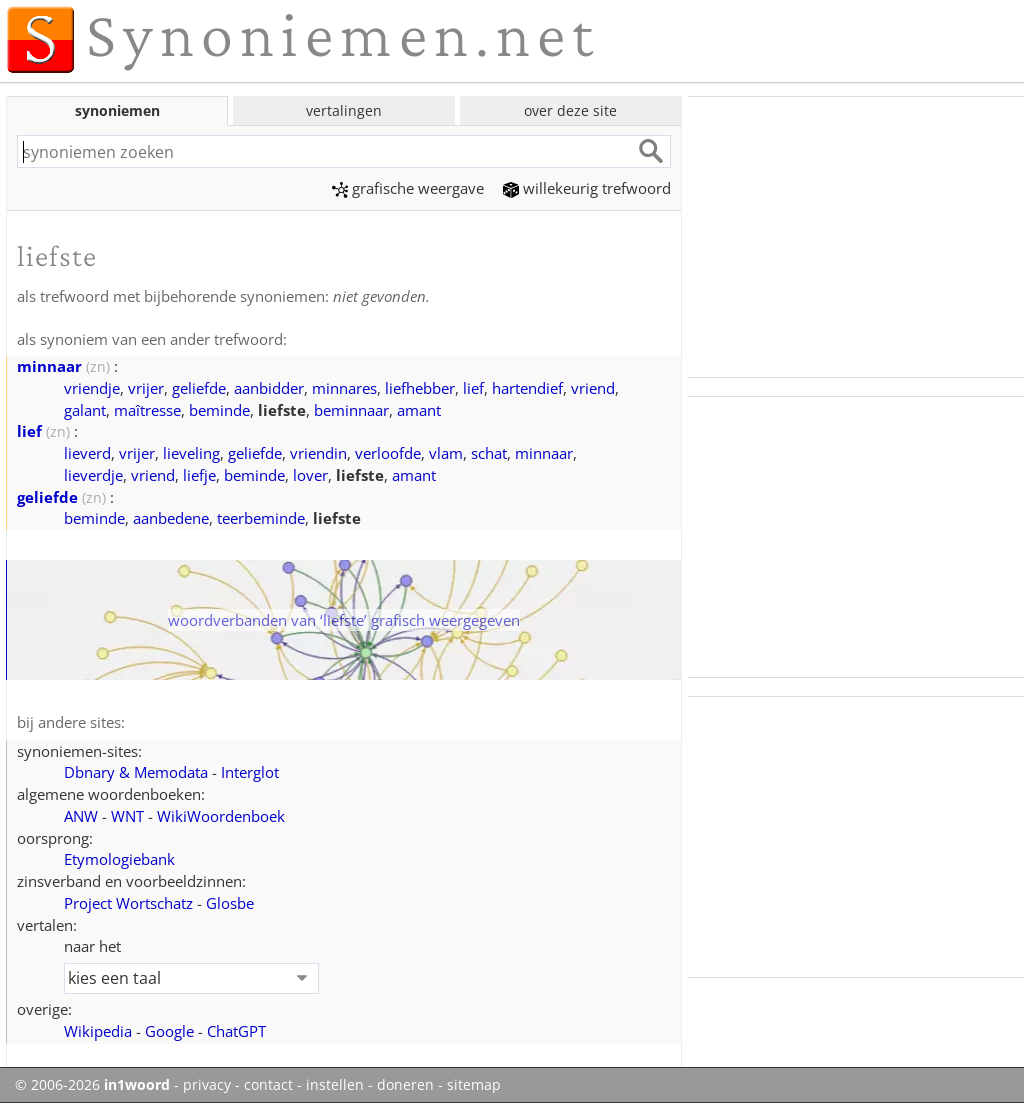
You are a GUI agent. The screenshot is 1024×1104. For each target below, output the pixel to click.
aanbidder (269, 388)
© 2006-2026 (92, 1085)
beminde (219, 410)
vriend (593, 388)
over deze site (570, 110)
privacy (207, 1085)
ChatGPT (236, 1031)
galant (85, 410)
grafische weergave (408, 188)
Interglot (250, 772)
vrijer (146, 388)
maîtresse (147, 410)
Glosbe (230, 903)
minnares (344, 388)
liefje (199, 475)
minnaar (49, 366)
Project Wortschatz (128, 903)
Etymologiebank (119, 859)
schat (489, 453)
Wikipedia (98, 1031)
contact (268, 1085)
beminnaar (351, 410)
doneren (405, 1085)
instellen (335, 1085)
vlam (446, 453)
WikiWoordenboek (221, 816)
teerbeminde (261, 518)
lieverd (87, 453)
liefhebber (420, 388)
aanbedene (171, 518)
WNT (127, 816)
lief (473, 388)
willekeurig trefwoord (587, 188)
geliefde (199, 388)
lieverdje (93, 475)
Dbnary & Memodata (136, 772)
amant (419, 410)
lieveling (191, 453)
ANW (81, 816)
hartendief (527, 388)
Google (169, 1031)
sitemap (474, 1085)
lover (310, 475)
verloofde (388, 453)
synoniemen (117, 110)
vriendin (318, 453)
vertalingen (344, 110)
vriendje (92, 388)
